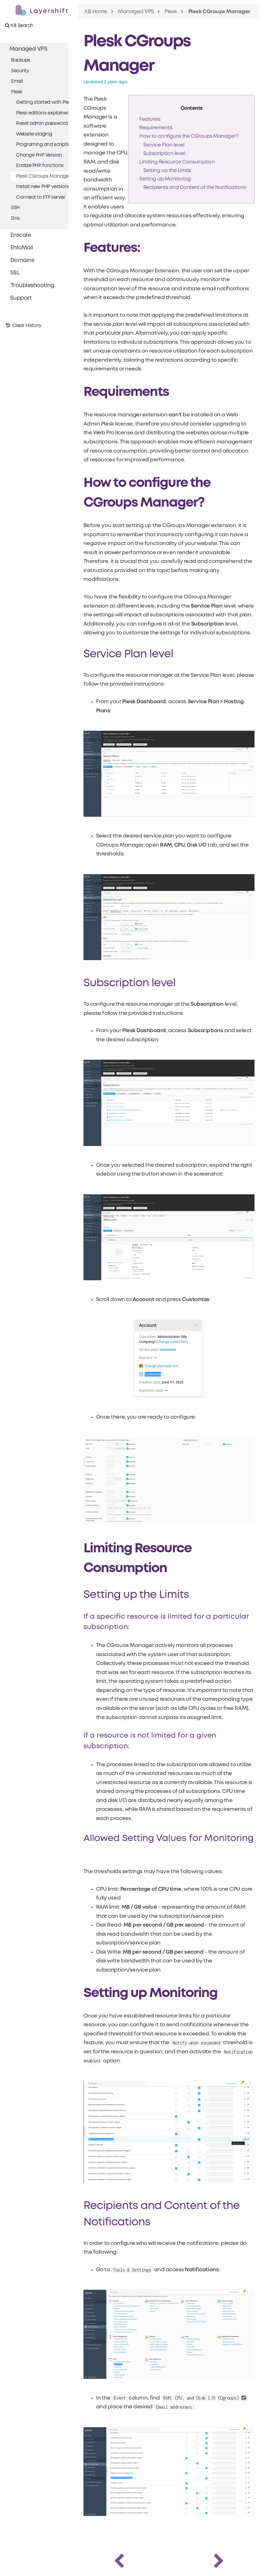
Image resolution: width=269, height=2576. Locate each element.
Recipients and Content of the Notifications (194, 188)
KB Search (19, 25)
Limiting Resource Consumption (176, 162)
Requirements (155, 128)
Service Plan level (163, 145)
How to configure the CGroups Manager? (188, 136)
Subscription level (164, 153)
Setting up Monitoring (164, 179)
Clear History (23, 326)
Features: (149, 119)
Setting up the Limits (166, 170)
